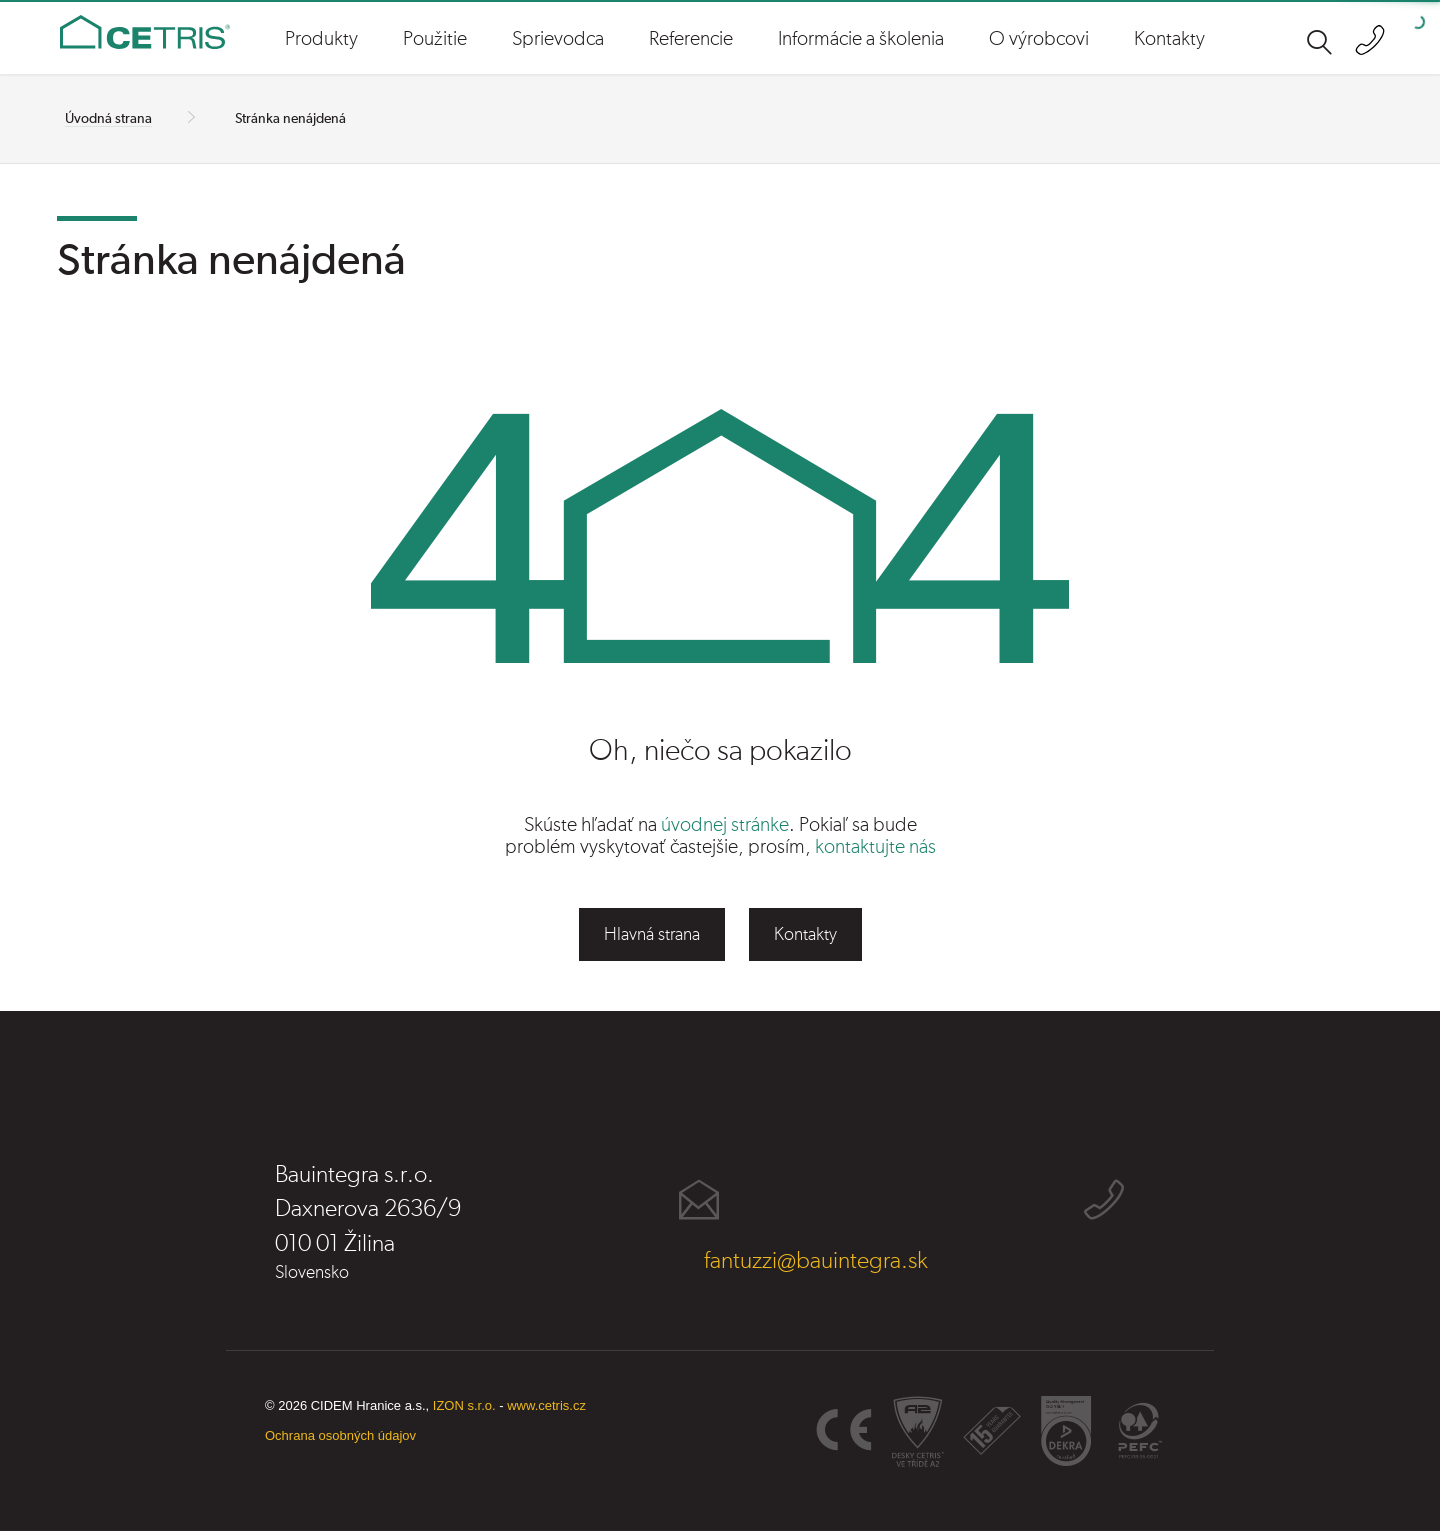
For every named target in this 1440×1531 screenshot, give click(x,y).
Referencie (691, 39)
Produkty (321, 39)
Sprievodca (558, 39)
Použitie (435, 39)
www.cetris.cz (546, 1405)
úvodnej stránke (725, 825)
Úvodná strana (108, 119)
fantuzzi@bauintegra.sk (816, 1261)
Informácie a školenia (861, 39)
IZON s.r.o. (464, 1405)
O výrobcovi (1039, 39)
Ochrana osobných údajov (340, 1435)
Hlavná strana (652, 935)
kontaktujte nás (875, 847)
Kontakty (1169, 39)
